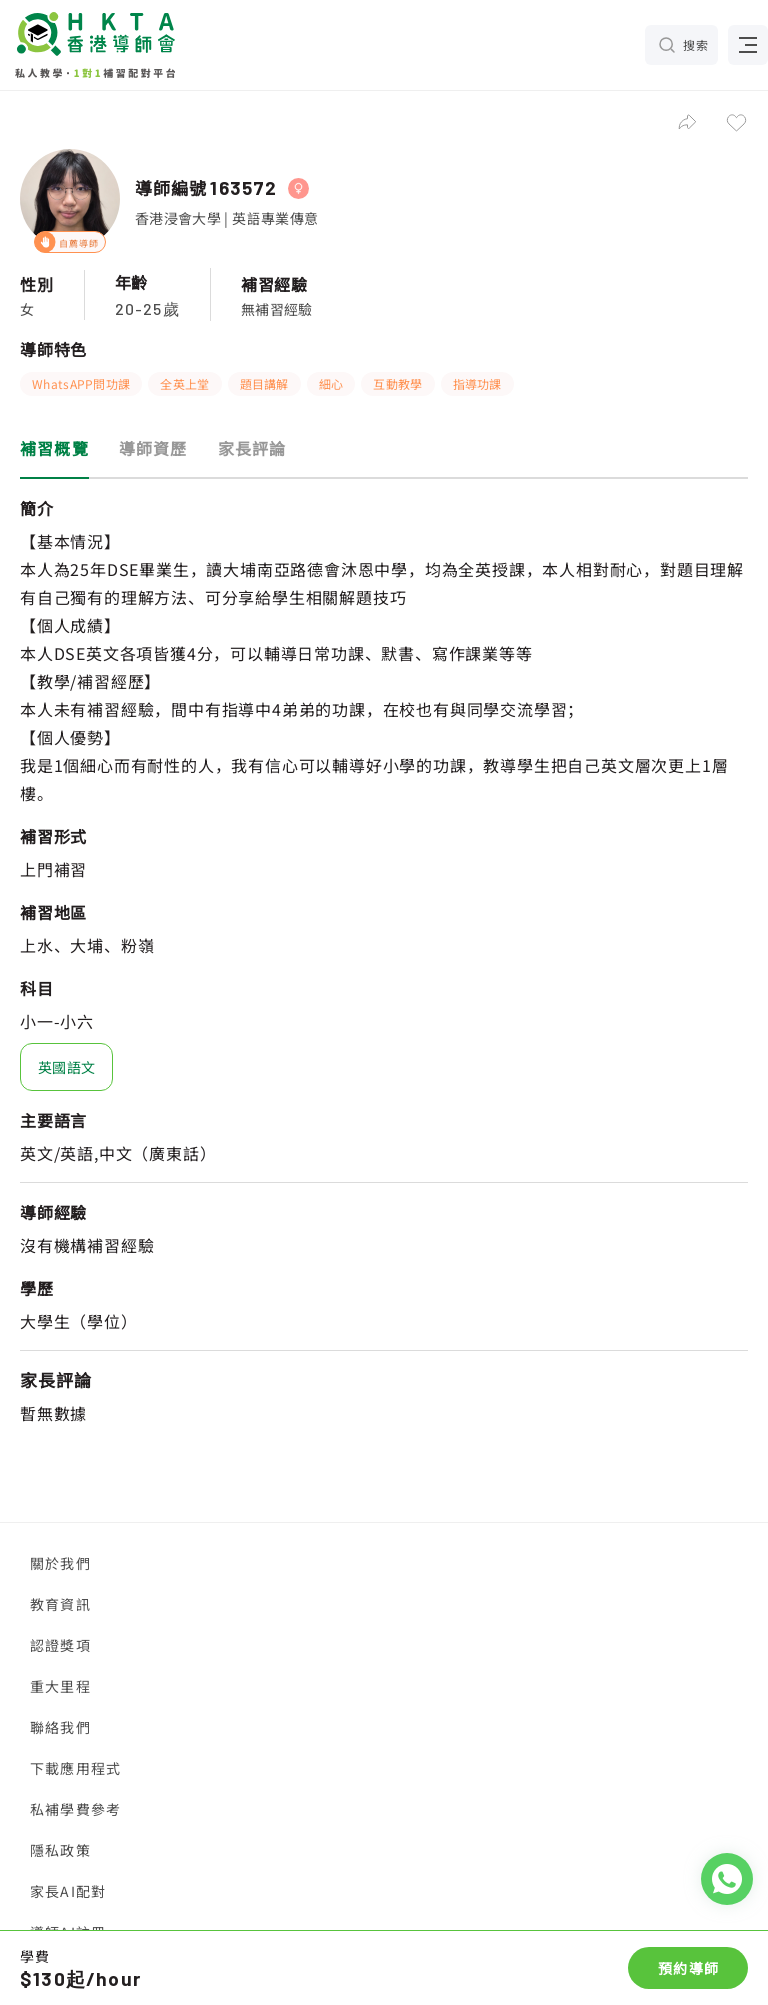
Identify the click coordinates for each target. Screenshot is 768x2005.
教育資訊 (60, 1604)
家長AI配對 (68, 1891)
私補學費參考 (75, 1809)
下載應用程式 (75, 1768)
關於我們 (60, 1563)
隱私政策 (60, 1850)
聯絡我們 (60, 1727)
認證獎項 (60, 1645)
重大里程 (60, 1686)
